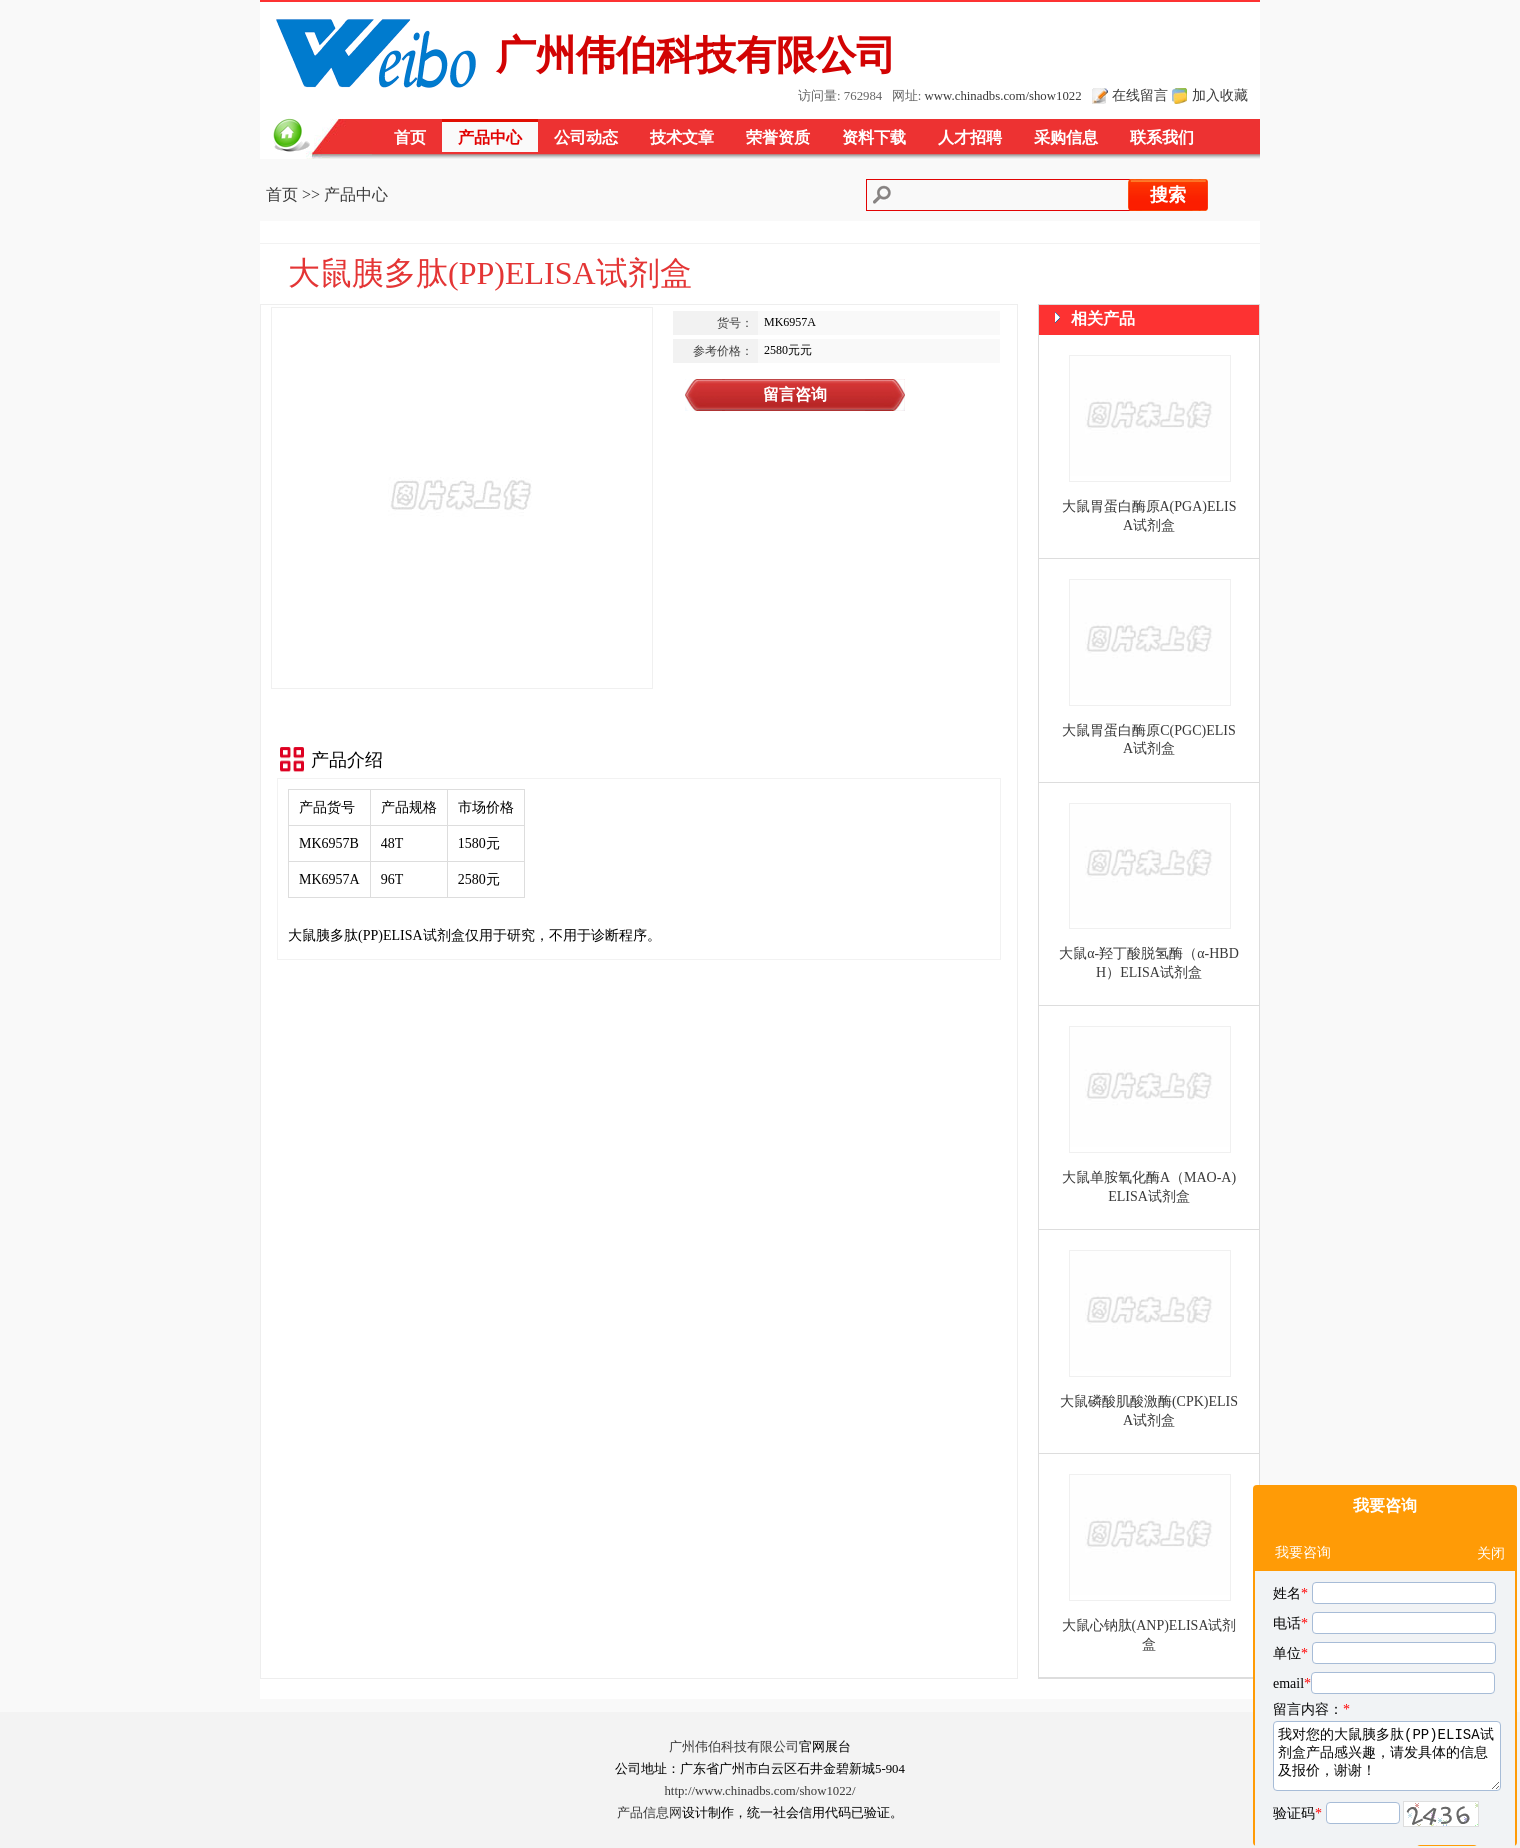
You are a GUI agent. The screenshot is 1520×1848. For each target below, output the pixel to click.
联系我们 (1162, 137)
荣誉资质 (778, 137)
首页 (410, 137)
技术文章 (682, 137)
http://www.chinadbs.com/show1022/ (759, 1791)
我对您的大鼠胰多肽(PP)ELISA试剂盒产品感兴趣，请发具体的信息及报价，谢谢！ (1387, 1705)
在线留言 (1140, 95)
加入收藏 (1220, 95)
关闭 (1491, 1502)
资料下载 (874, 137)
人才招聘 (970, 137)
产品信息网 (649, 1813)
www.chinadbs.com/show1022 (1003, 96)
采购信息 (1066, 137)
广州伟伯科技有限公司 (734, 1747)
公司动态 (586, 137)
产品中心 (490, 137)
